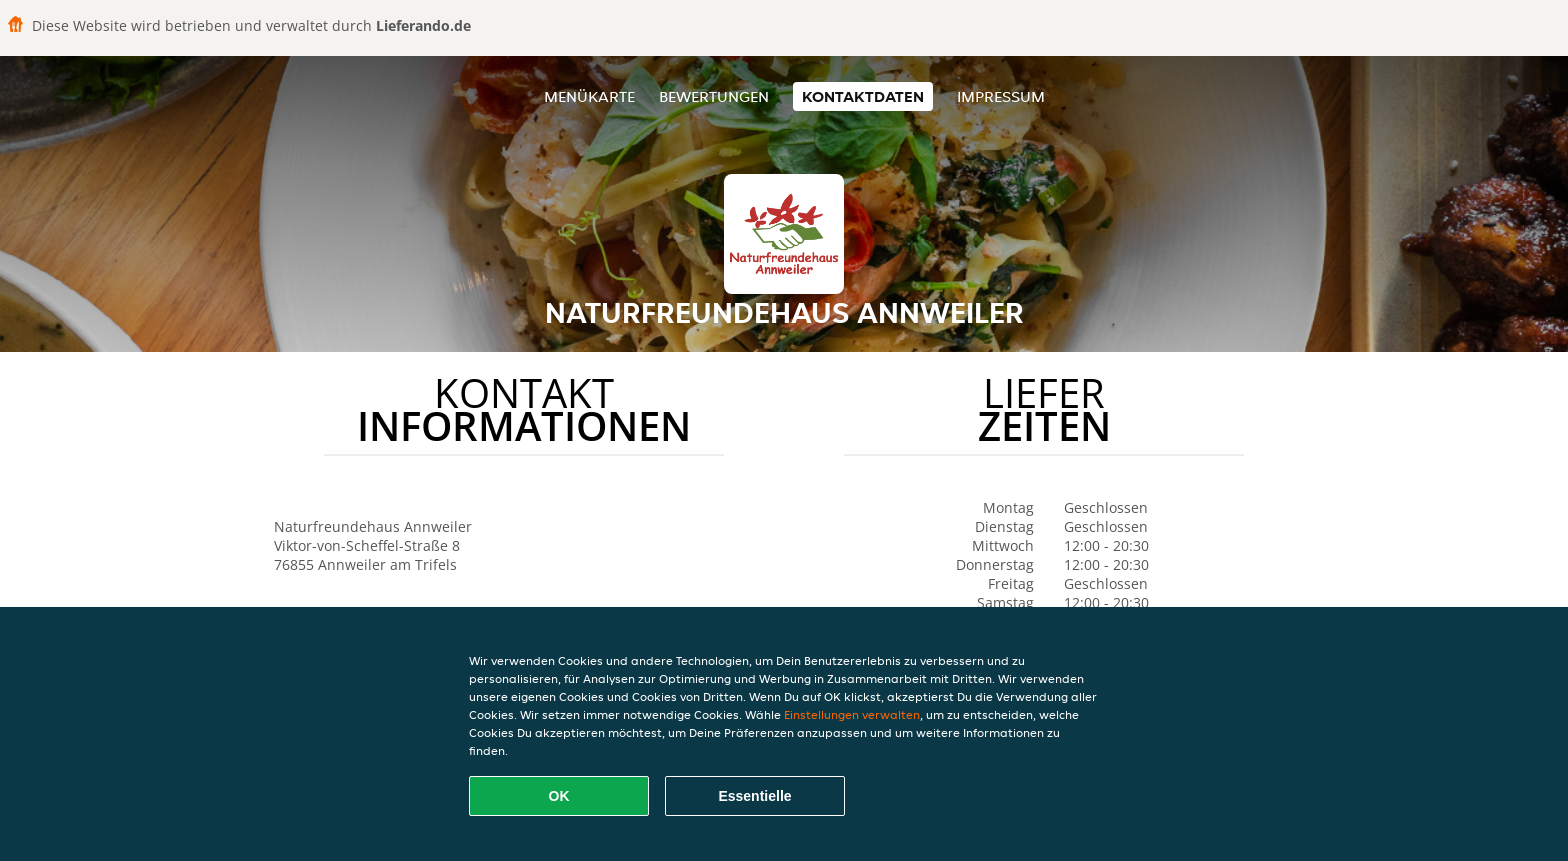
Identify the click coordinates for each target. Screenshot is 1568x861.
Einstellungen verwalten (852, 714)
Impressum (1001, 96)
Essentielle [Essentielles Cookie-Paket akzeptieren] (754, 796)
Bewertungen (714, 96)
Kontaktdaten (863, 96)
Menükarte (589, 96)
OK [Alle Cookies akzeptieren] (559, 796)
